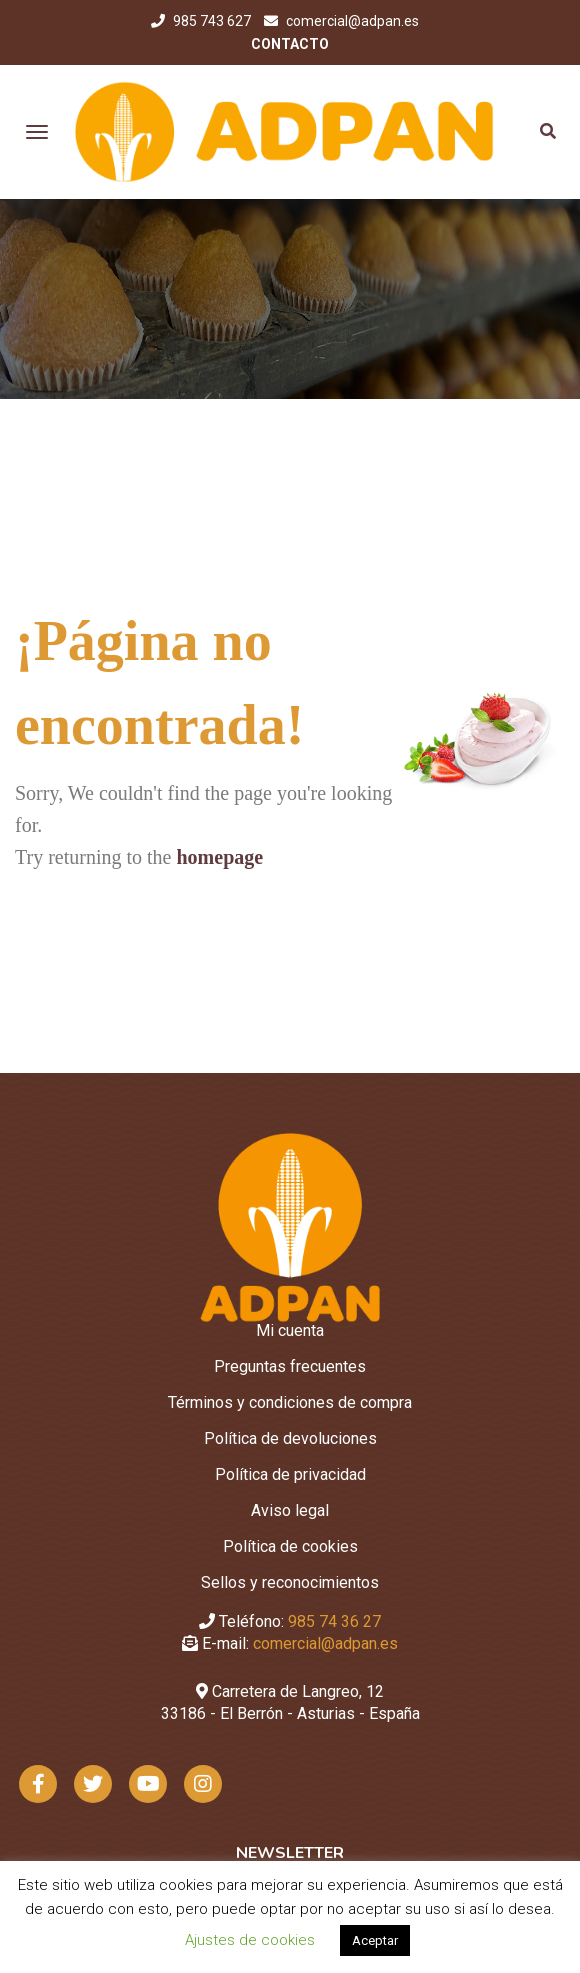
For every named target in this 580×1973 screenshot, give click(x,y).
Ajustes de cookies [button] (250, 1940)
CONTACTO (290, 44)
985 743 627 (213, 21)
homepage (219, 857)
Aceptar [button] (375, 1940)
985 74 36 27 (334, 1621)
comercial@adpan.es (352, 21)
